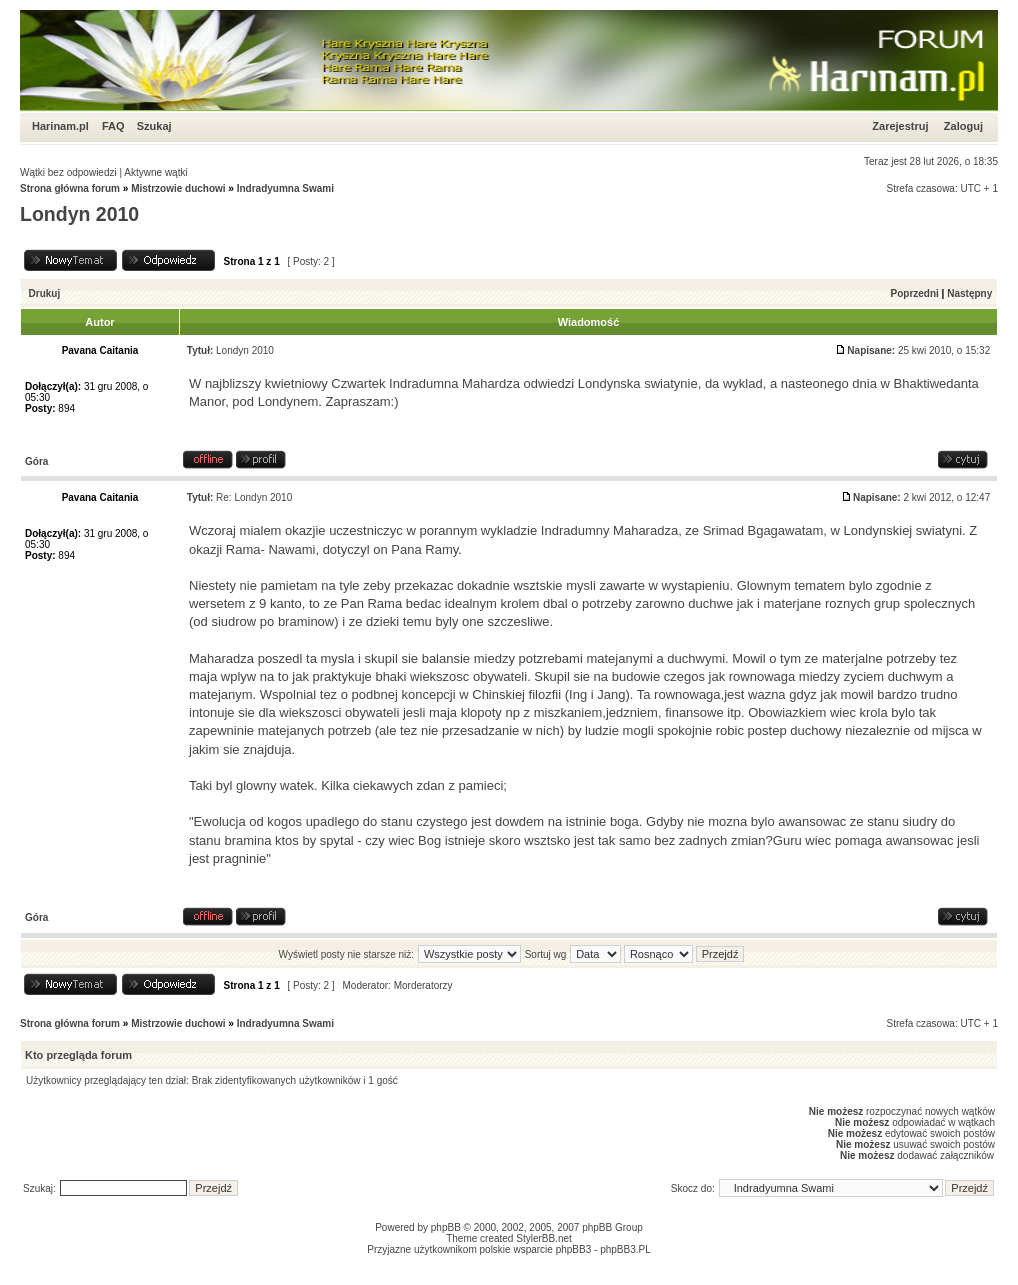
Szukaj (154, 126)
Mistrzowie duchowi (178, 188)
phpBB (446, 1227)
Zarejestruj (900, 126)
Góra (36, 461)
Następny (969, 293)
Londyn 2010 (79, 214)
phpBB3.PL (625, 1249)
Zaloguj (963, 126)
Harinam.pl (60, 126)
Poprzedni (915, 293)
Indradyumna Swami (285, 188)
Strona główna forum (70, 188)
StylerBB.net (544, 1238)
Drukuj (45, 293)
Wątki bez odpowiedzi (68, 172)
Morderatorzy (423, 985)
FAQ (113, 126)
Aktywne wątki (155, 172)
